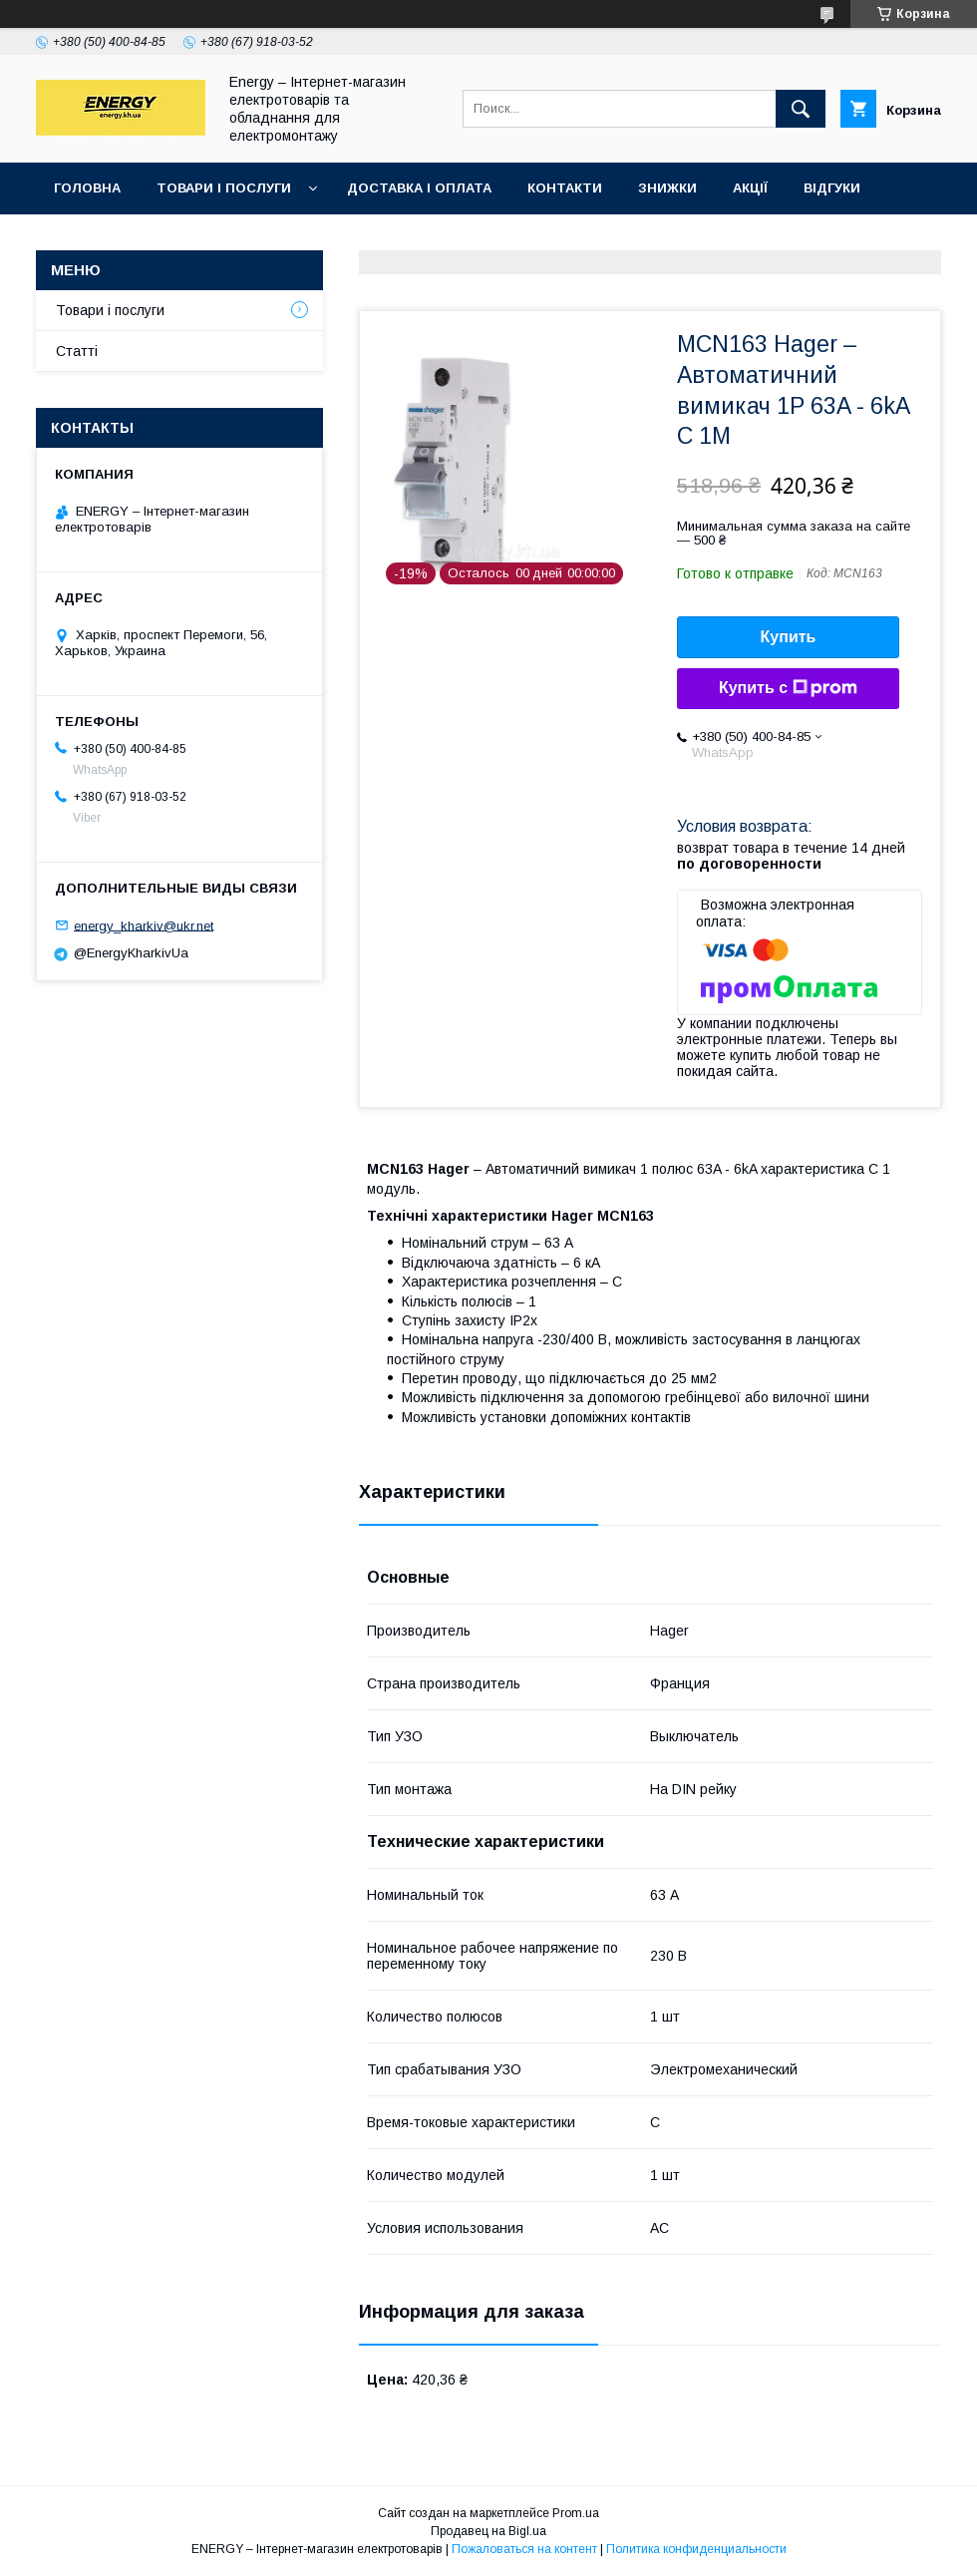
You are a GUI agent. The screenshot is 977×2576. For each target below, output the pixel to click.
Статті (77, 351)
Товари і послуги (224, 188)
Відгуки (832, 188)
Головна (87, 188)
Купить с (788, 688)
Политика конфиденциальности (696, 2549)
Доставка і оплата (419, 188)
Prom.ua (575, 2513)
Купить (788, 636)
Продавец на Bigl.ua (488, 2531)
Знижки (667, 188)
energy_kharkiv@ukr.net (143, 925)
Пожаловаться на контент (524, 2549)
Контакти (564, 188)
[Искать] (800, 109)
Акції (750, 188)
